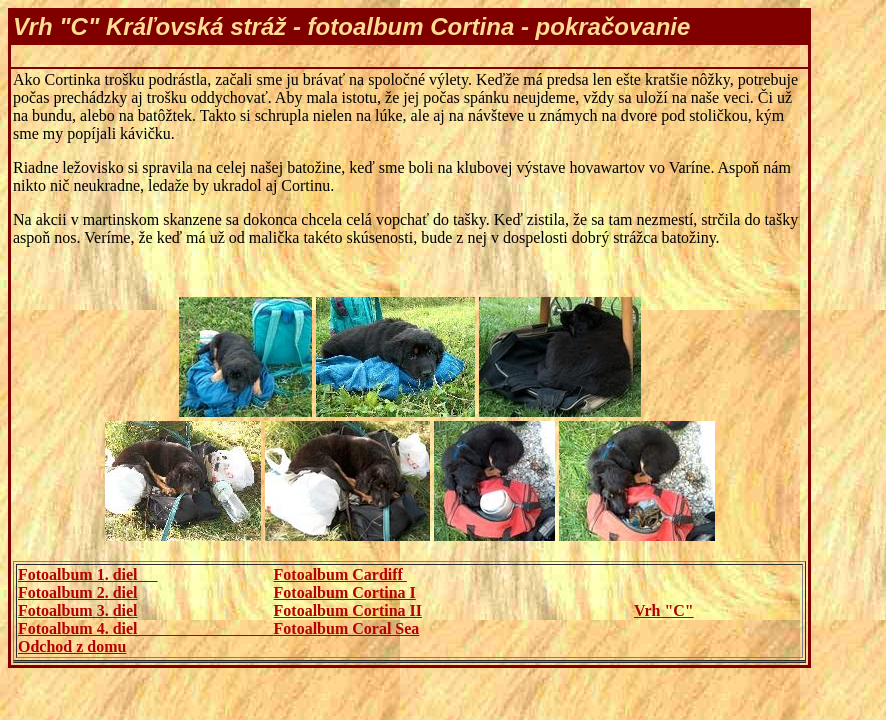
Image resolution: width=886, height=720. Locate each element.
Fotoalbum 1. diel (88, 574)
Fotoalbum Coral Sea (347, 628)
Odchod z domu (72, 646)
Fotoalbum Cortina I (345, 592)
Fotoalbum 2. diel (78, 592)
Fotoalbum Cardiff (340, 574)
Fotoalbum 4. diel (146, 628)
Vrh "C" (664, 610)
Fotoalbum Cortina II (348, 610)
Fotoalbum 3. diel (78, 610)
